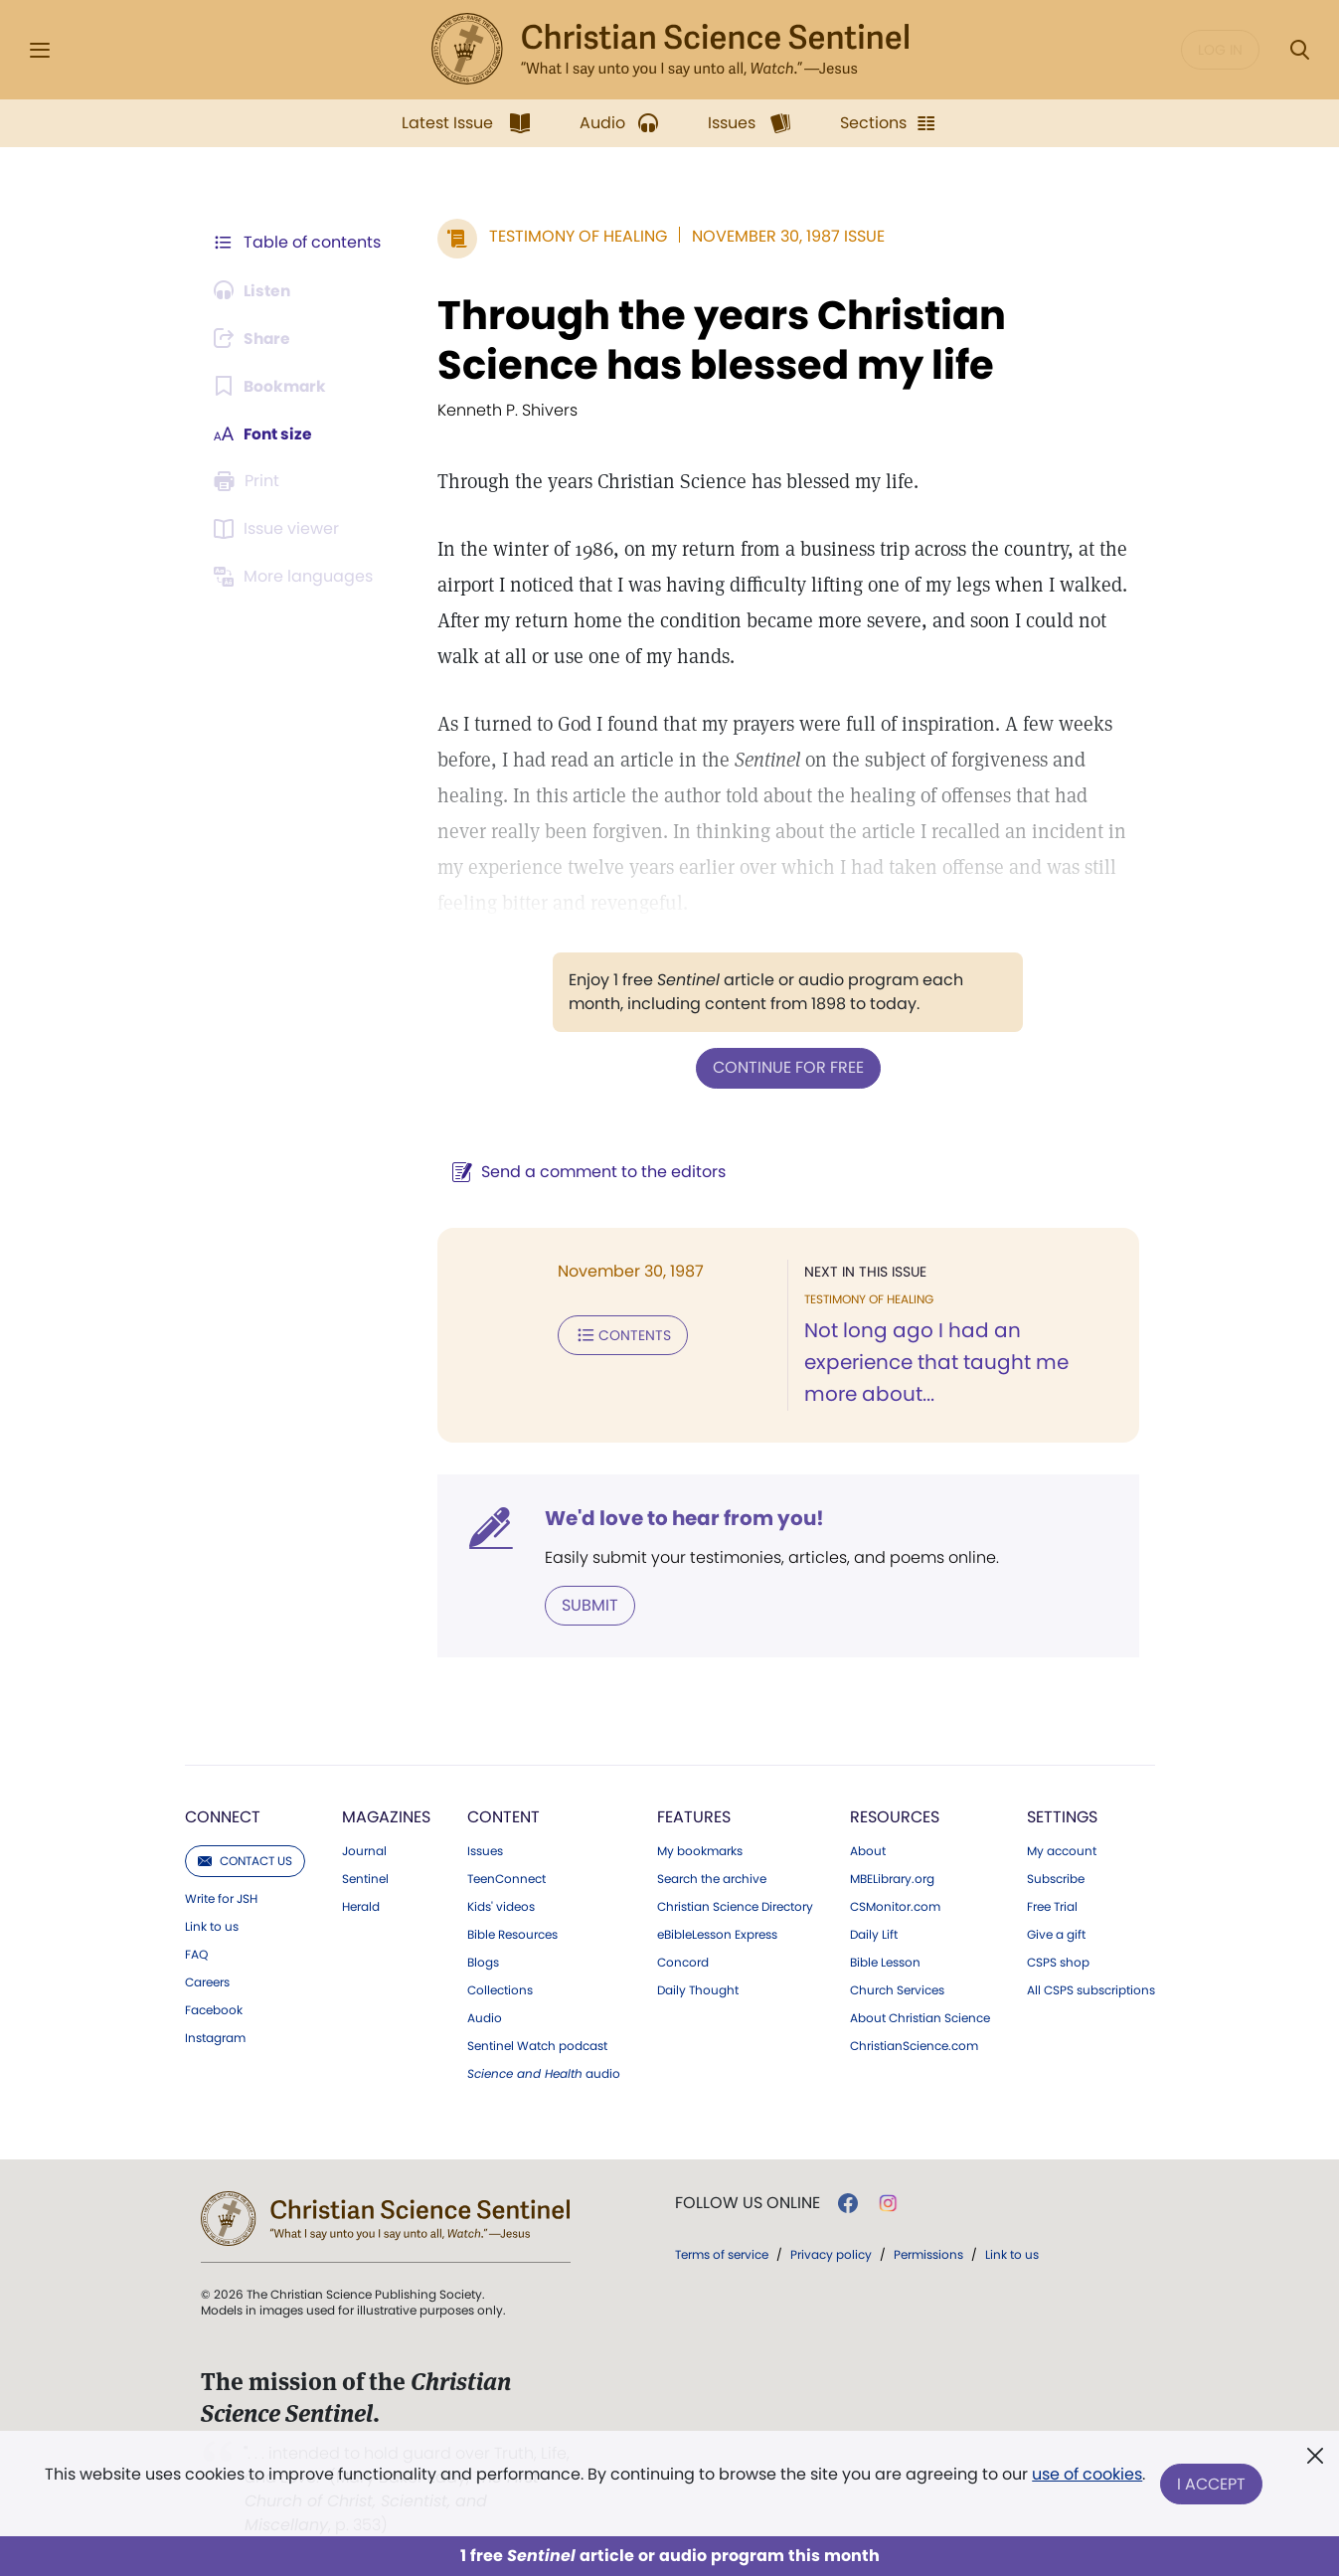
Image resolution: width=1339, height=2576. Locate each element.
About (868, 1850)
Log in (1220, 50)
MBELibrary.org (892, 1878)
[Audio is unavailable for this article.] (255, 290)
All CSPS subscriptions (1091, 1989)
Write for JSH (221, 1898)
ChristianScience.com (914, 2045)
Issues (485, 1850)
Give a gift (1056, 1934)
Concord (683, 1962)
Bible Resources (512, 1934)
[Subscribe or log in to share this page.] (255, 338)
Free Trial (1052, 1906)
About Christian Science (920, 2017)
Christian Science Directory (735, 1906)
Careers (207, 1981)
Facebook (214, 2009)
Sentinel (365, 1878)
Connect (222, 1815)
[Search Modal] (1299, 50)
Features (694, 1815)
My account (1061, 1850)
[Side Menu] (40, 50)
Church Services (897, 1989)
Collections (500, 1989)
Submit (586, 1604)
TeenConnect (506, 1878)
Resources (894, 1815)
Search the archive (711, 1878)
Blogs (483, 1962)
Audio (484, 2017)
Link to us (212, 1926)
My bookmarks (700, 1850)
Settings (1062, 1815)
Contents (619, 1334)
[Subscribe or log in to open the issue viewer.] (280, 529)
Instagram (215, 2037)
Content (503, 1815)
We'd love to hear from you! (680, 1517)
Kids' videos (501, 1906)
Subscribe (1056, 1878)
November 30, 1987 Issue (784, 236)
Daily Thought (698, 1989)
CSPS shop (1058, 1962)
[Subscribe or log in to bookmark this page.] (272, 386)
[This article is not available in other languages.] (297, 577)
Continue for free (786, 1067)
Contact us (245, 1859)
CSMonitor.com (895, 1906)
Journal (364, 1850)
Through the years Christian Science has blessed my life (717, 340)
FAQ (196, 1954)
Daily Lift (874, 1934)
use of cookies (1087, 2476)
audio (543, 2073)
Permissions (928, 2253)
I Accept (1212, 2484)
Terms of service (721, 2253)
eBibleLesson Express (717, 1934)
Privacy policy (831, 2253)
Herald (361, 1906)
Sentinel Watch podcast (537, 2045)
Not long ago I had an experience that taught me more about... (934, 1362)
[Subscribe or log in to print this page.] (250, 481)
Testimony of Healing (574, 236)
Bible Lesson (885, 1962)
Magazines (386, 1815)
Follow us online (747, 2202)
